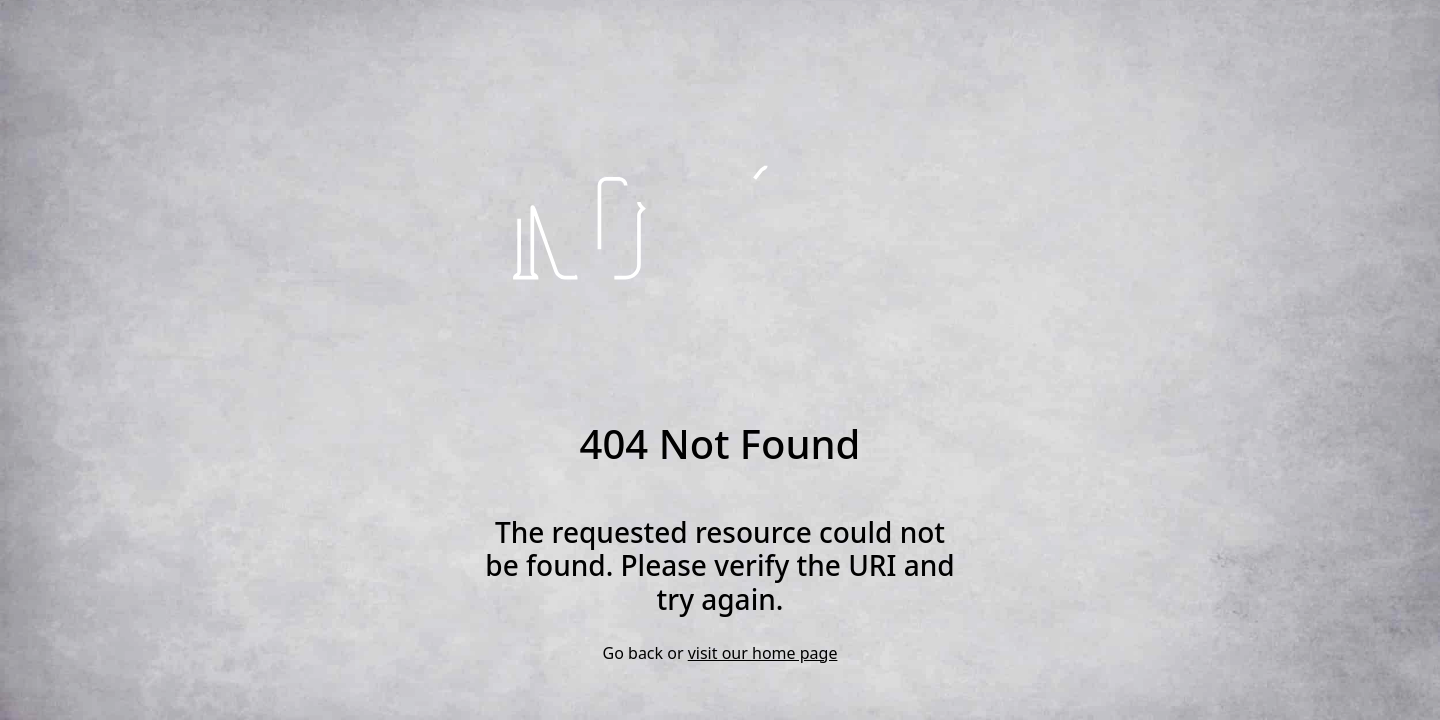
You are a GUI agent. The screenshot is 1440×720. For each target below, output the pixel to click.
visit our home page (763, 653)
